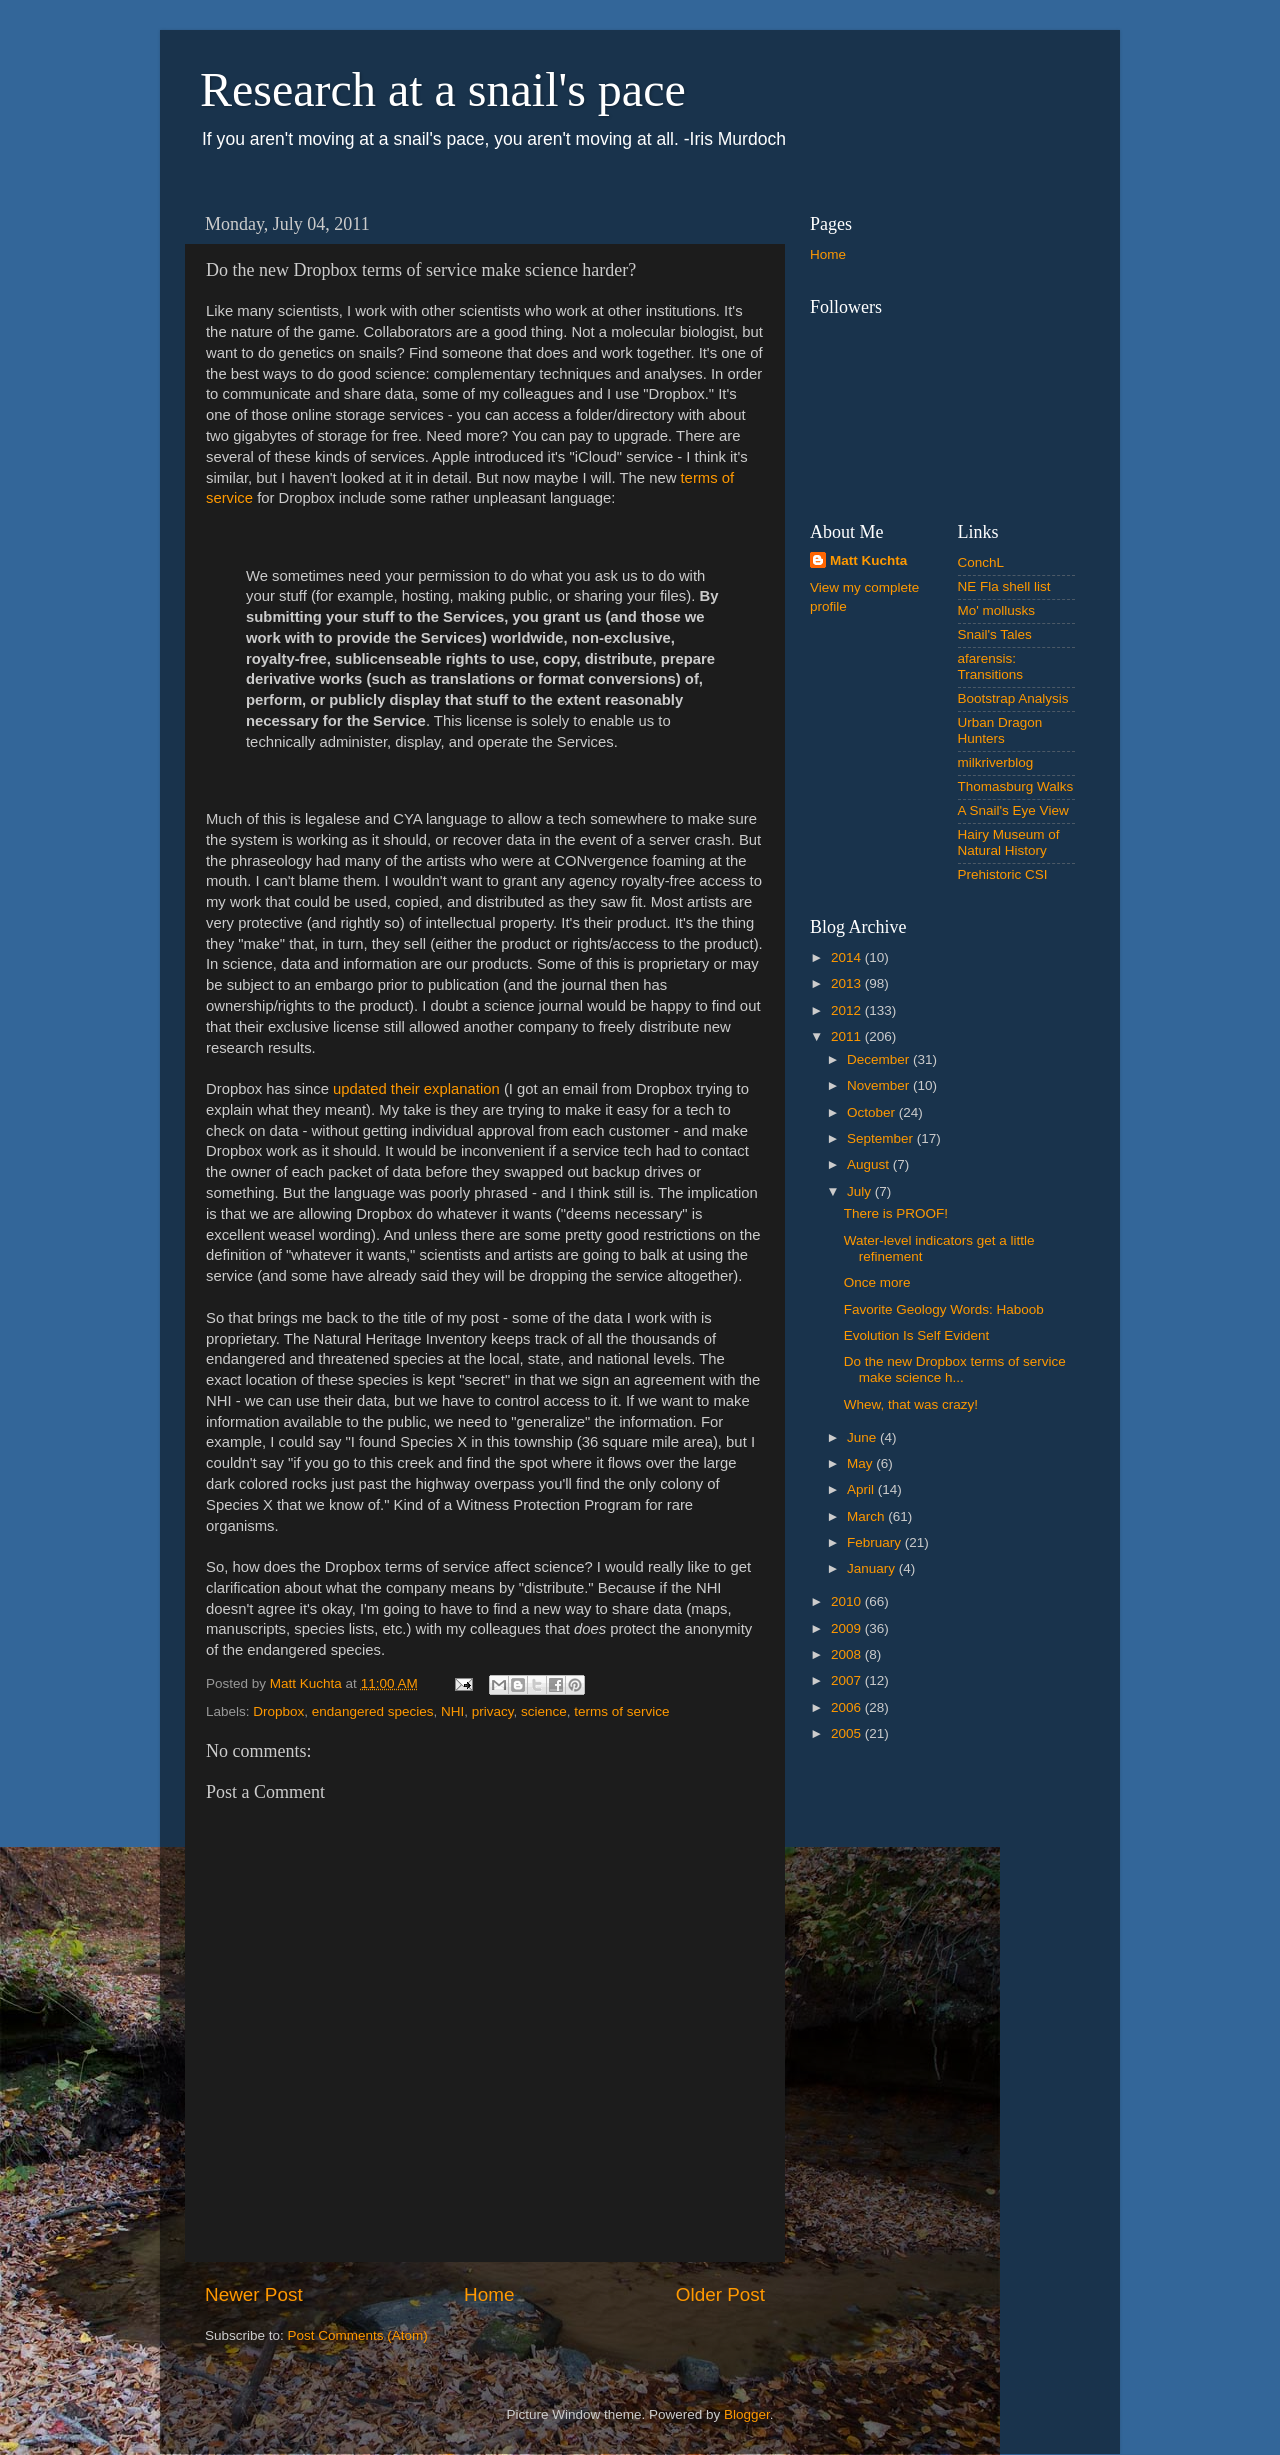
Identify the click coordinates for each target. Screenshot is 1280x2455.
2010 (848, 1601)
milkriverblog (996, 762)
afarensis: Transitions (991, 666)
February (876, 1542)
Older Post (720, 2294)
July (861, 1191)
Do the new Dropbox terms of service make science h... (955, 1369)
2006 (848, 1707)
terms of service (621, 1711)
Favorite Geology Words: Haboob (944, 1309)
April (862, 1489)
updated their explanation (416, 1089)
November (880, 1085)
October (873, 1112)
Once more (877, 1282)
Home (489, 2294)
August (870, 1164)
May (861, 1463)
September (882, 1138)
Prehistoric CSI (1003, 874)
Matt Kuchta (868, 560)
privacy (493, 1711)
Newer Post (254, 2294)
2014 (848, 957)
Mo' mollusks (997, 610)
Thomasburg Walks (1016, 786)
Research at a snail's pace (443, 89)
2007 (848, 1680)
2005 (848, 1733)
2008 (848, 1654)
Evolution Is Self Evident (917, 1335)
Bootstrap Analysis (1013, 698)
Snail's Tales (995, 634)
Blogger (747, 2414)
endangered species (373, 1711)
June (863, 1437)
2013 (848, 983)
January (873, 1568)
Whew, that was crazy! (911, 1404)
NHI (452, 1711)
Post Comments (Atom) (358, 2335)
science (544, 1711)
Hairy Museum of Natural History (1009, 842)
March (867, 1516)
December (880, 1059)
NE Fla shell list (1004, 586)
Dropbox (278, 1711)
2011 (848, 1036)
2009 (848, 1628)
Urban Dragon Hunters (1000, 730)
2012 (848, 1010)
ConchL (981, 562)
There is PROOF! (896, 1213)
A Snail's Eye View (1013, 810)
